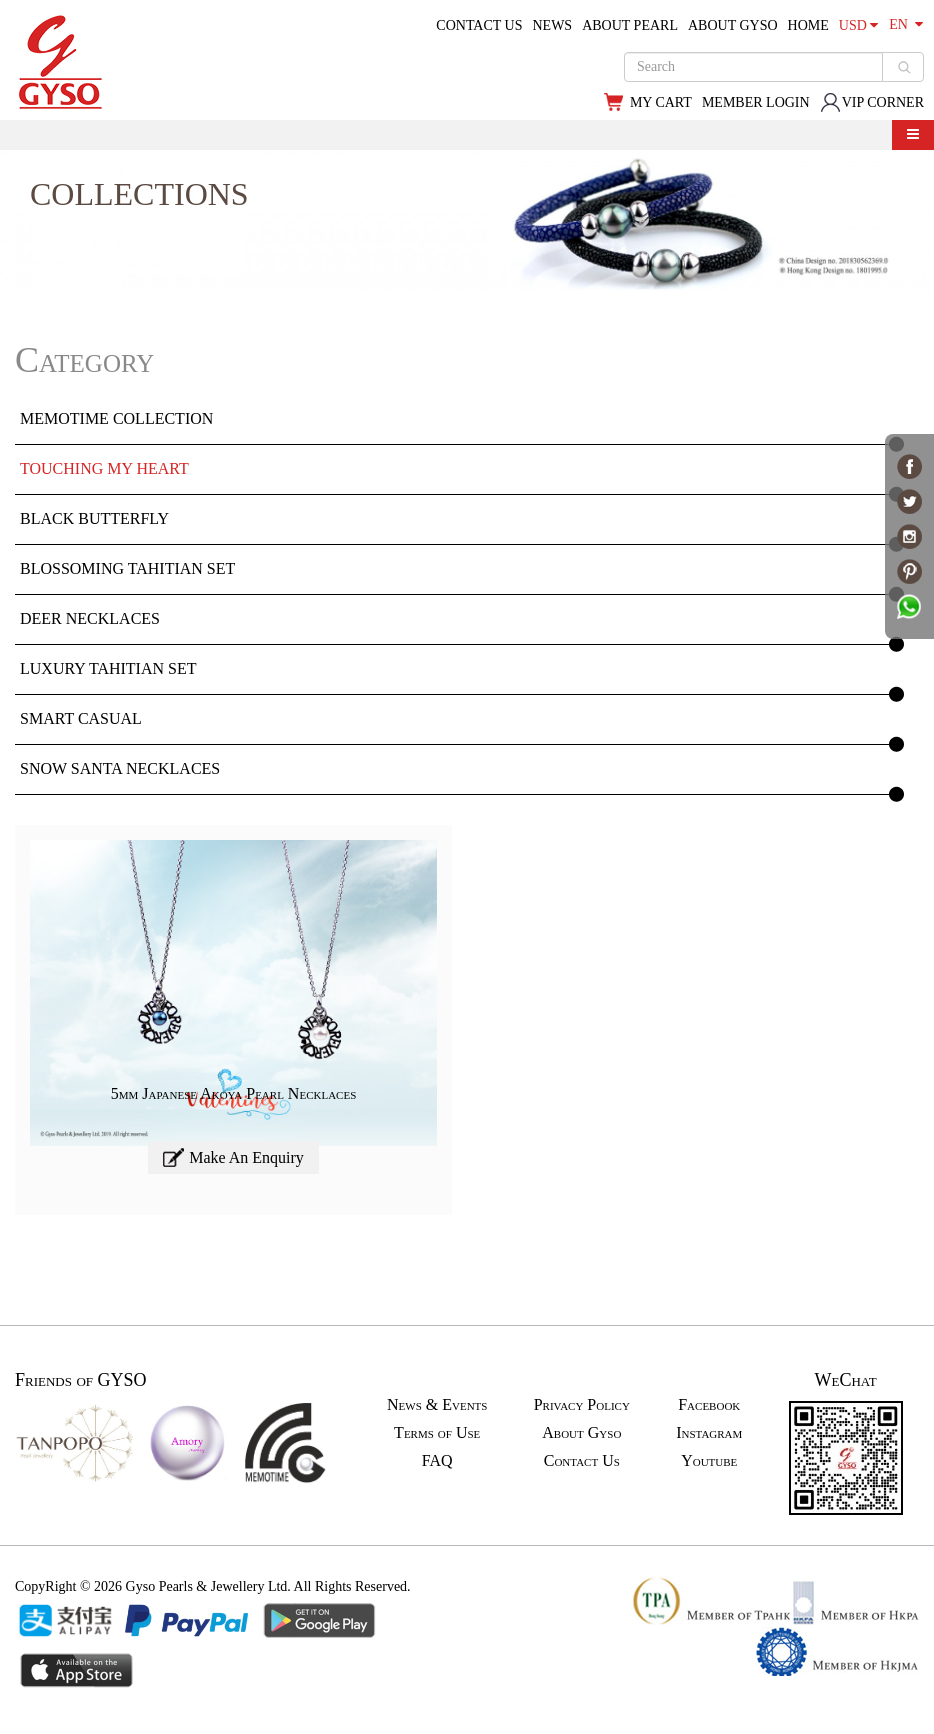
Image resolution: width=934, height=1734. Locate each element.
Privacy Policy (582, 1404)
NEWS (552, 25)
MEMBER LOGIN (756, 102)
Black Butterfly (94, 518)
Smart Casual (81, 718)
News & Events (437, 1404)
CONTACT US (479, 25)
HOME (808, 25)
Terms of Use (437, 1432)
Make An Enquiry (233, 1157)
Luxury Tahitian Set (108, 668)
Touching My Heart (104, 468)
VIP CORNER (872, 102)
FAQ (437, 1460)
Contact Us (582, 1460)
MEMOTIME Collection (116, 418)
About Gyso (581, 1432)
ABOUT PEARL (630, 25)
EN (906, 24)
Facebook (709, 1404)
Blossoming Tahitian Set (127, 568)
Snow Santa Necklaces (120, 768)
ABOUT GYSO (733, 25)
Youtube (709, 1460)
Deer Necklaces (90, 618)
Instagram (709, 1432)
